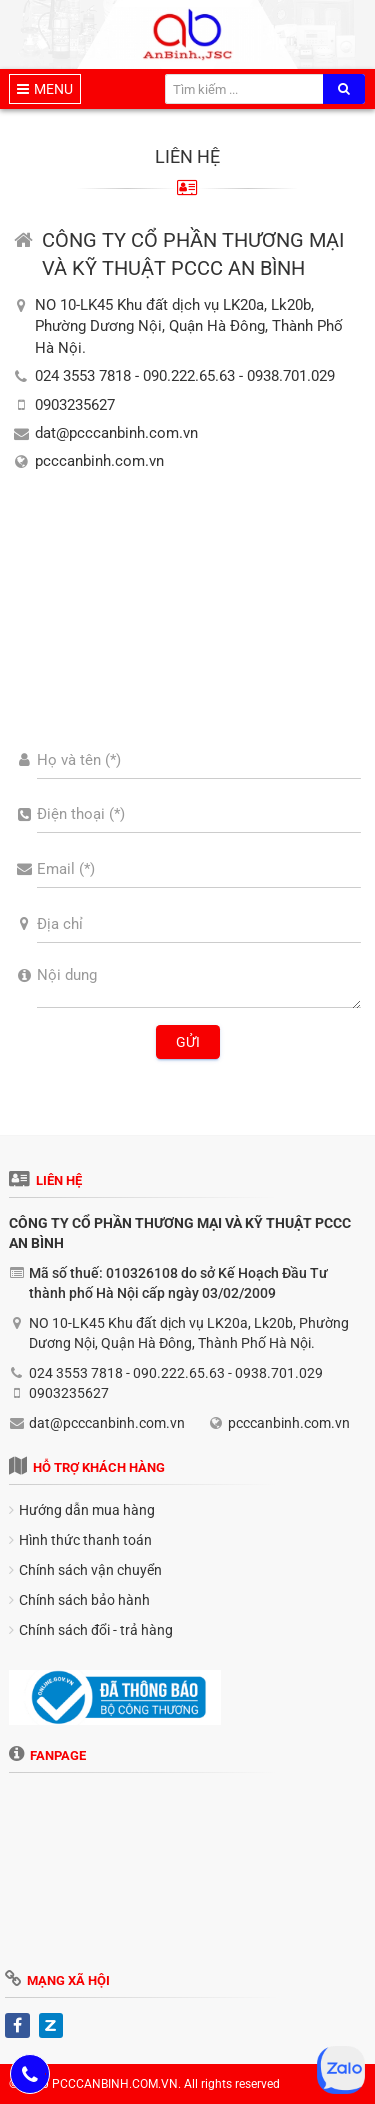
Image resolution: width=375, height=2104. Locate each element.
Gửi (188, 1042)
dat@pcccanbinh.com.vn (116, 433)
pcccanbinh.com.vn (99, 461)
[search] (344, 89)
